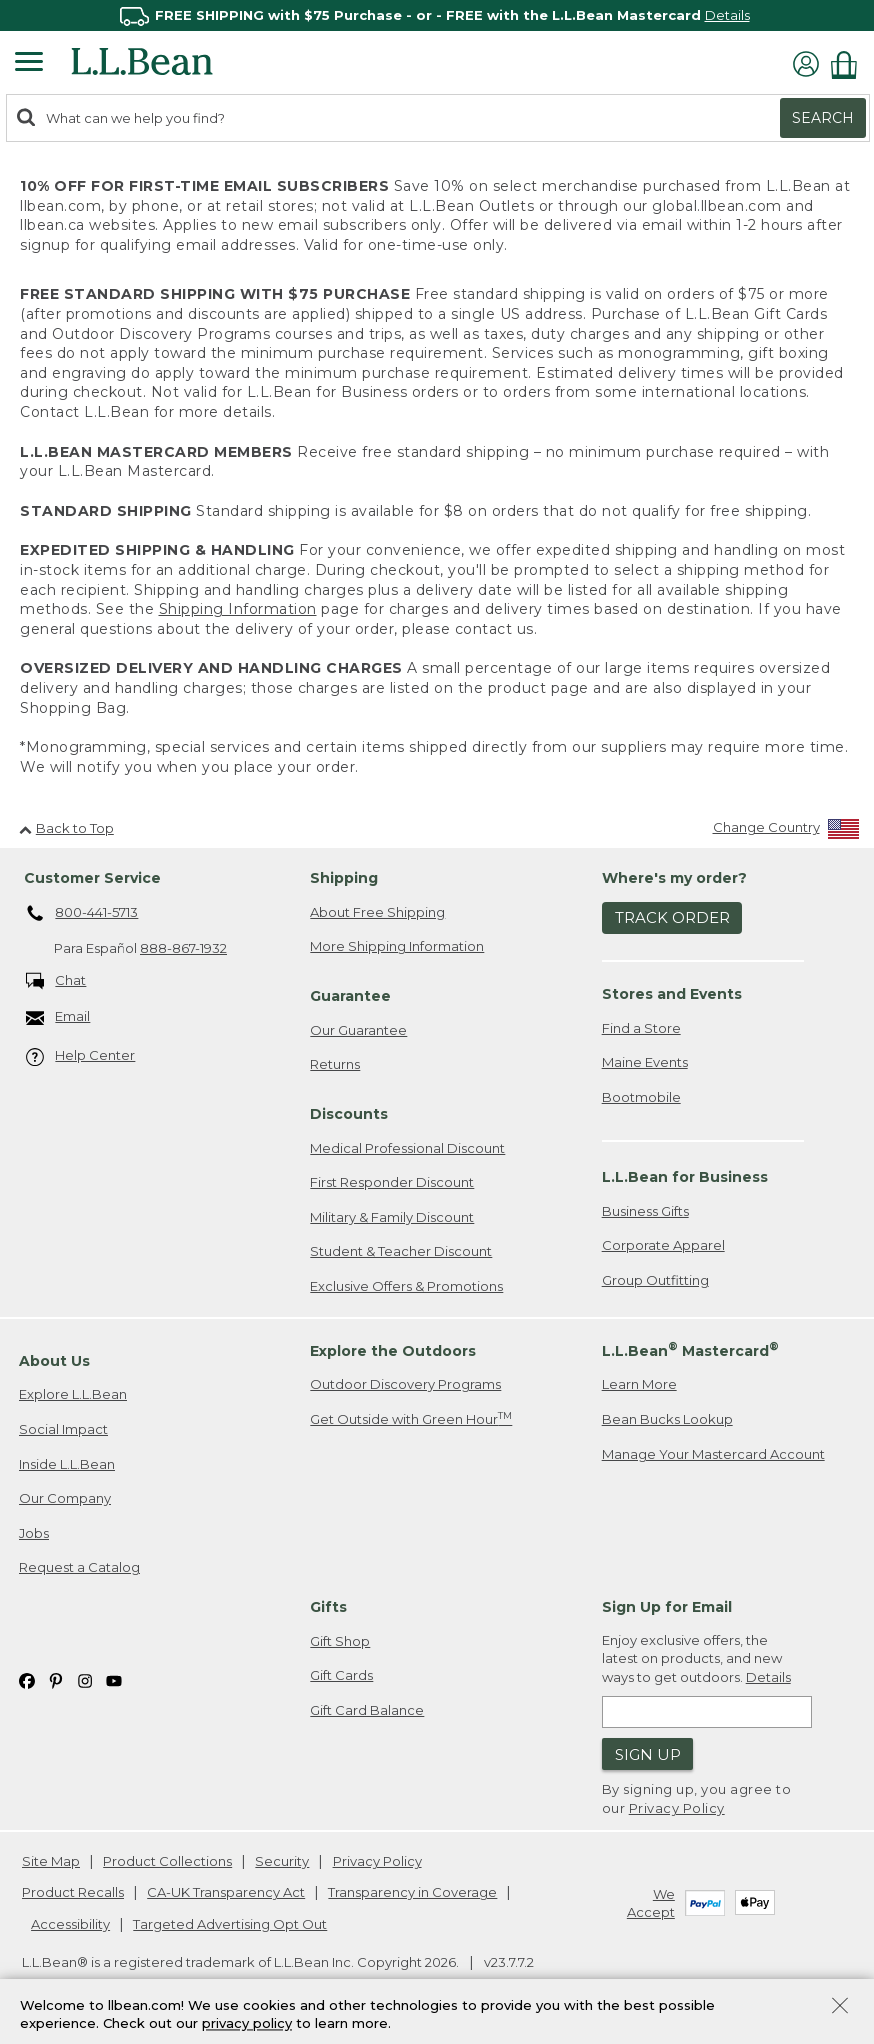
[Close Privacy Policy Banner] (840, 2007)
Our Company (65, 1498)
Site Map (51, 1861)
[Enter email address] (707, 1712)
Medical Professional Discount (407, 1148)
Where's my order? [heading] (674, 878)
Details (727, 15)
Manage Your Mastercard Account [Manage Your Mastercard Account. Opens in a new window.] (713, 1454)
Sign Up (648, 1754)
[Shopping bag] (849, 64)
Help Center (81, 1056)
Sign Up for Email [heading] (667, 1607)
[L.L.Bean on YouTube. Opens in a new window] (114, 1679)
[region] (437, 15)
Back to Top (66, 828)
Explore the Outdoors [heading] (393, 1351)
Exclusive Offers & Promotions (406, 1286)
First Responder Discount (392, 1182)
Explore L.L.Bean (73, 1394)
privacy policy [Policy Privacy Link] (247, 2024)
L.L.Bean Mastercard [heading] (690, 1349)
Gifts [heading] (328, 1607)
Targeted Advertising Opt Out (230, 1924)
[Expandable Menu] (29, 64)
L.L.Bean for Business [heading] (685, 1177)
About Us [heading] (54, 1361)
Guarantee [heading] (350, 996)
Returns (335, 1064)
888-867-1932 (183, 948)
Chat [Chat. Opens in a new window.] (56, 981)
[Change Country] (786, 831)
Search (823, 118)
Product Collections (167, 1861)
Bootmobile (641, 1097)
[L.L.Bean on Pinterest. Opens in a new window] (56, 1679)
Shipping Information (238, 609)
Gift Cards (341, 1675)
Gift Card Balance (367, 1710)
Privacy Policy (677, 1808)
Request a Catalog (79, 1567)
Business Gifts (645, 1211)
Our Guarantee (358, 1030)
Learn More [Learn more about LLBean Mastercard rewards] (639, 1384)
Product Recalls (73, 1892)
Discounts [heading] (349, 1114)
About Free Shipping (377, 912)
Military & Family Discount (392, 1217)
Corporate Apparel (663, 1245)
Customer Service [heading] (92, 878)
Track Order (672, 917)
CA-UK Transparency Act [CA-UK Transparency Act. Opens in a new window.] (226, 1892)
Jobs (34, 1533)
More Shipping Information (397, 946)
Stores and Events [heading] (672, 994)
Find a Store (641, 1028)
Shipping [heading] (344, 878)
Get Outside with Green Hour (411, 1418)
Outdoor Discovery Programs (405, 1384)
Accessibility (70, 1924)
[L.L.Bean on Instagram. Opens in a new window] (85, 1679)
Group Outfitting (655, 1280)
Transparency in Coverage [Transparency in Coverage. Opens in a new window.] (412, 1892)
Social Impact (63, 1429)
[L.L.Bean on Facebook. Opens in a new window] (27, 1679)
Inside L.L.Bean (67, 1464)
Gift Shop (340, 1641)
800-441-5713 (82, 914)
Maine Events (645, 1062)
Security (282, 1861)
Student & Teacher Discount (401, 1251)
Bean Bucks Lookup (667, 1419)
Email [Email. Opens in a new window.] (58, 1017)
